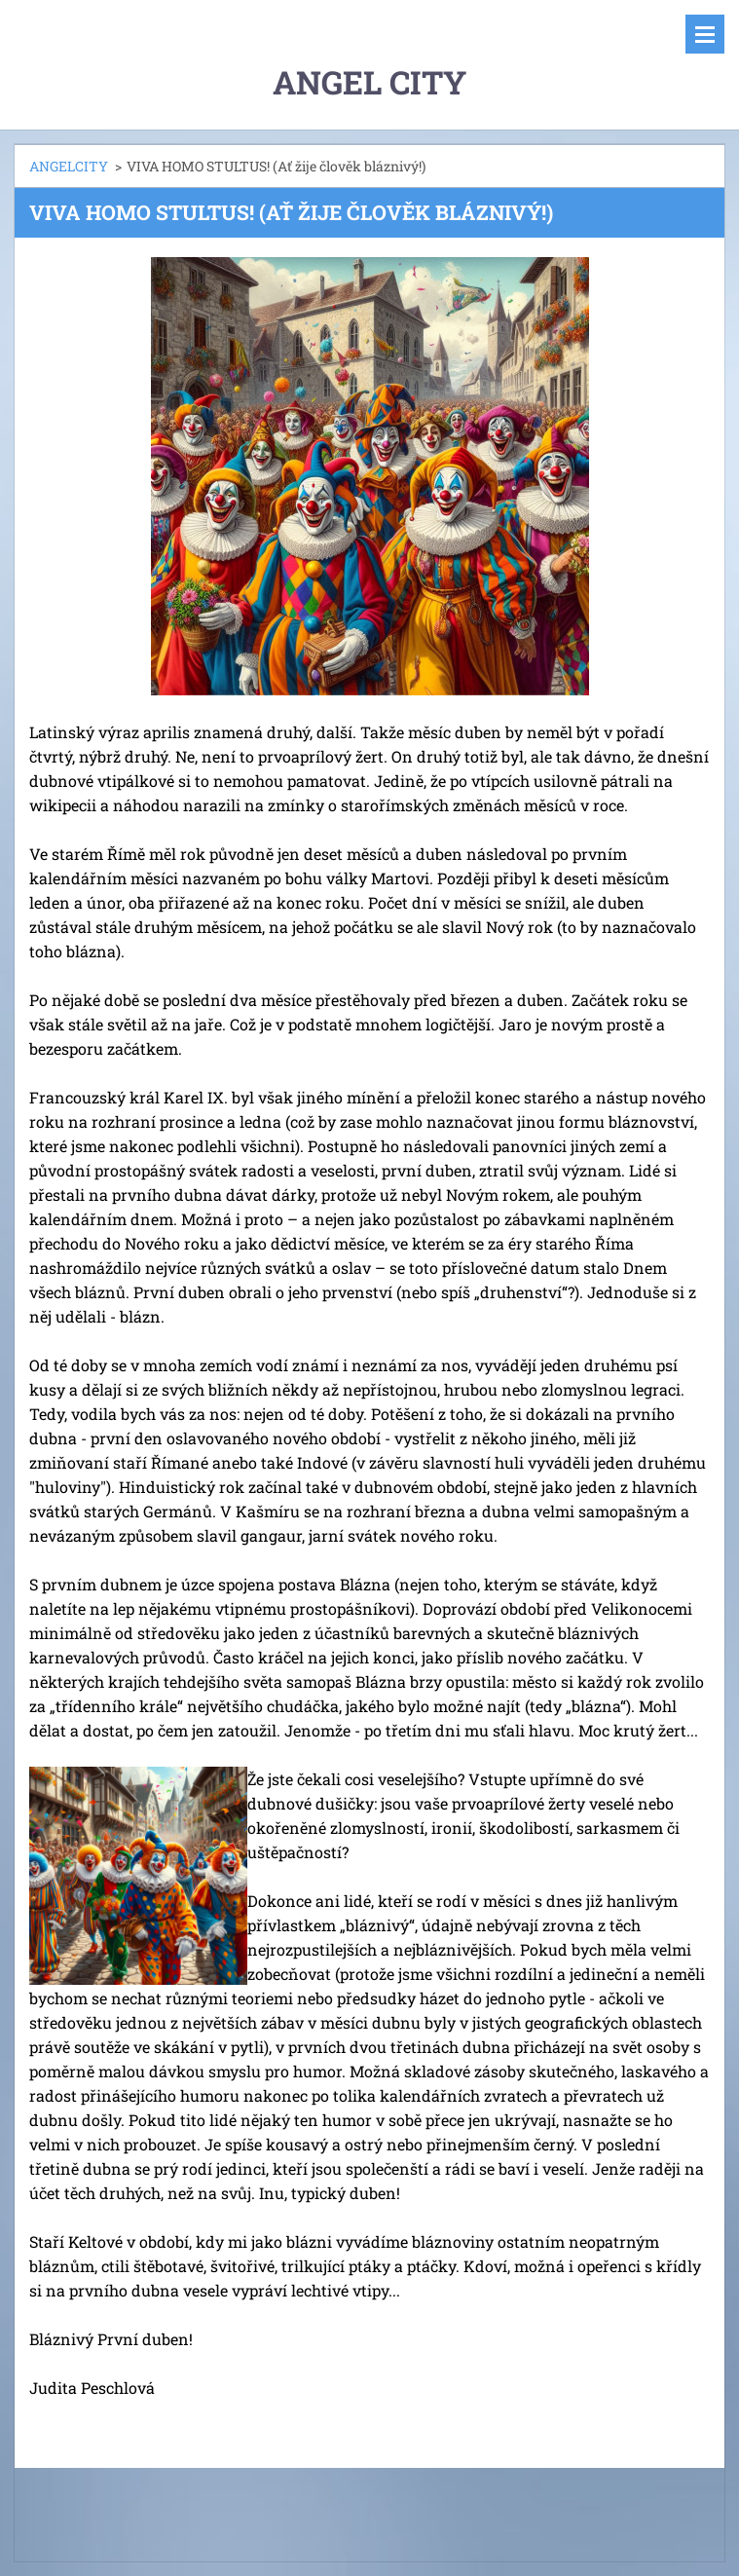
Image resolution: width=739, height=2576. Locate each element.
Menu (704, 34)
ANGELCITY (68, 166)
